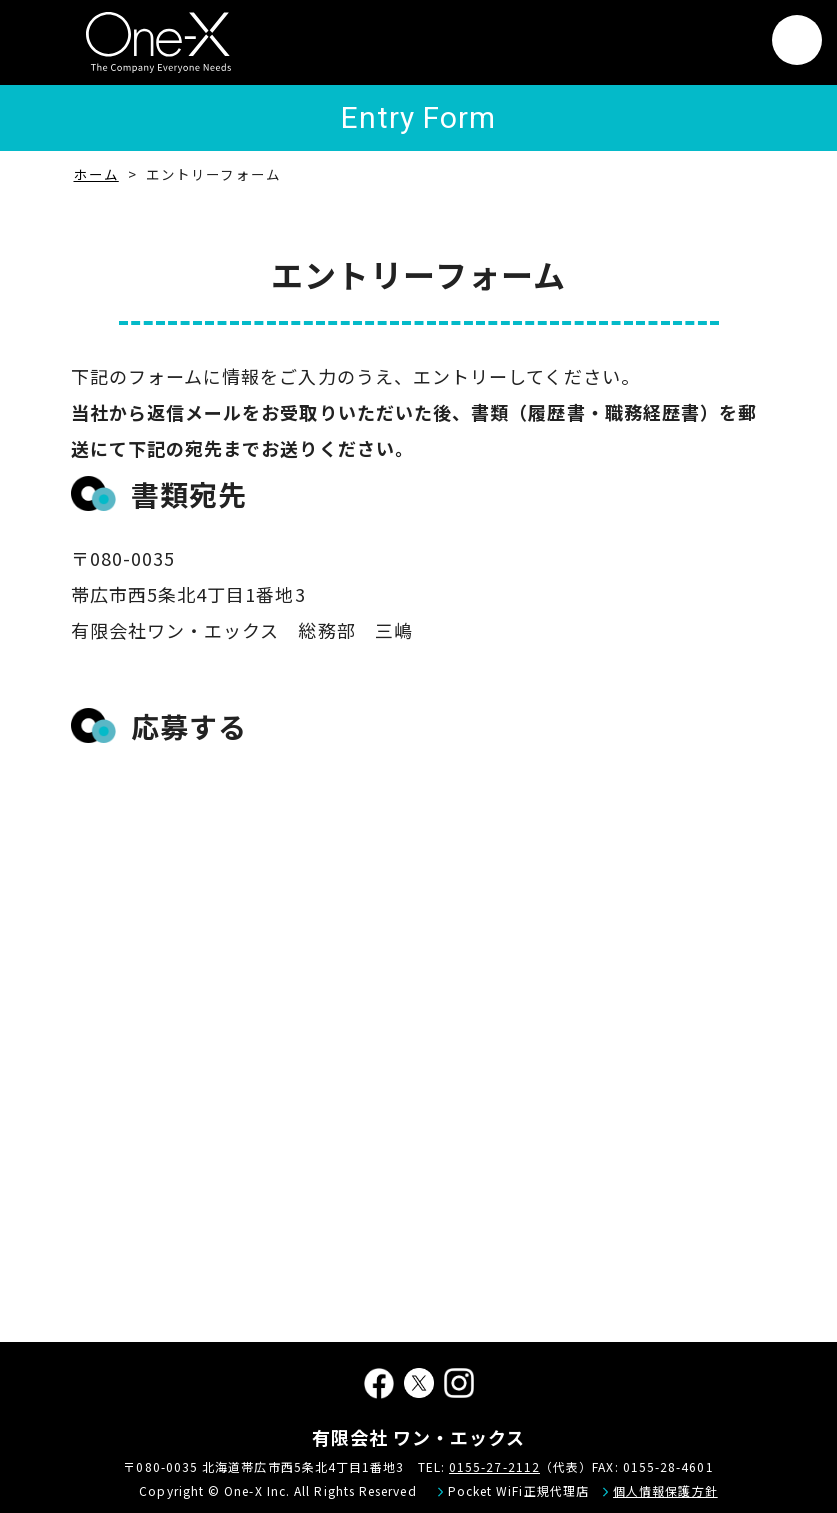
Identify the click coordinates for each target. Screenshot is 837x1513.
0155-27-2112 (494, 1466)
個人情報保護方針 (665, 1490)
